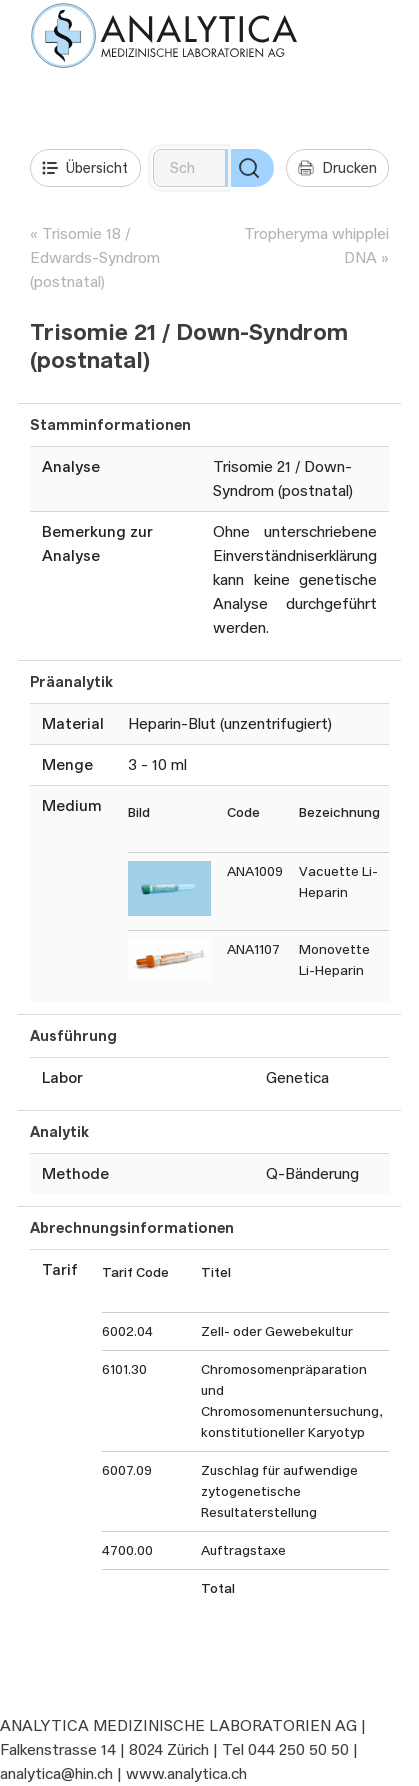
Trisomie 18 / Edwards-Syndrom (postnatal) (95, 257)
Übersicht (85, 168)
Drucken (337, 168)
